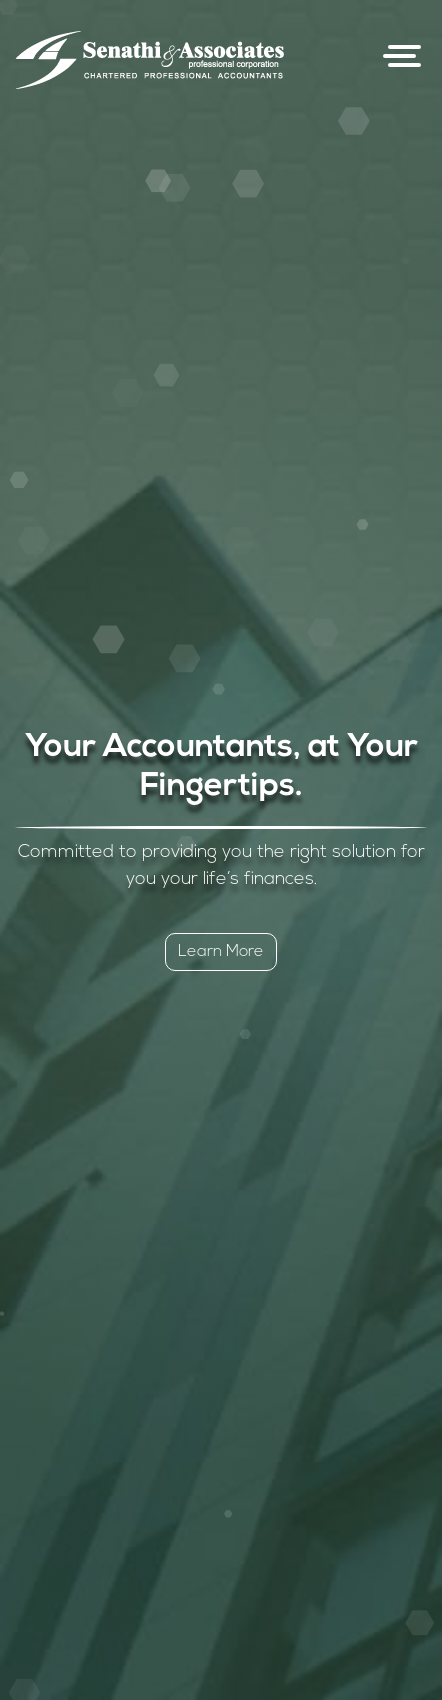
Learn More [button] (221, 952)
